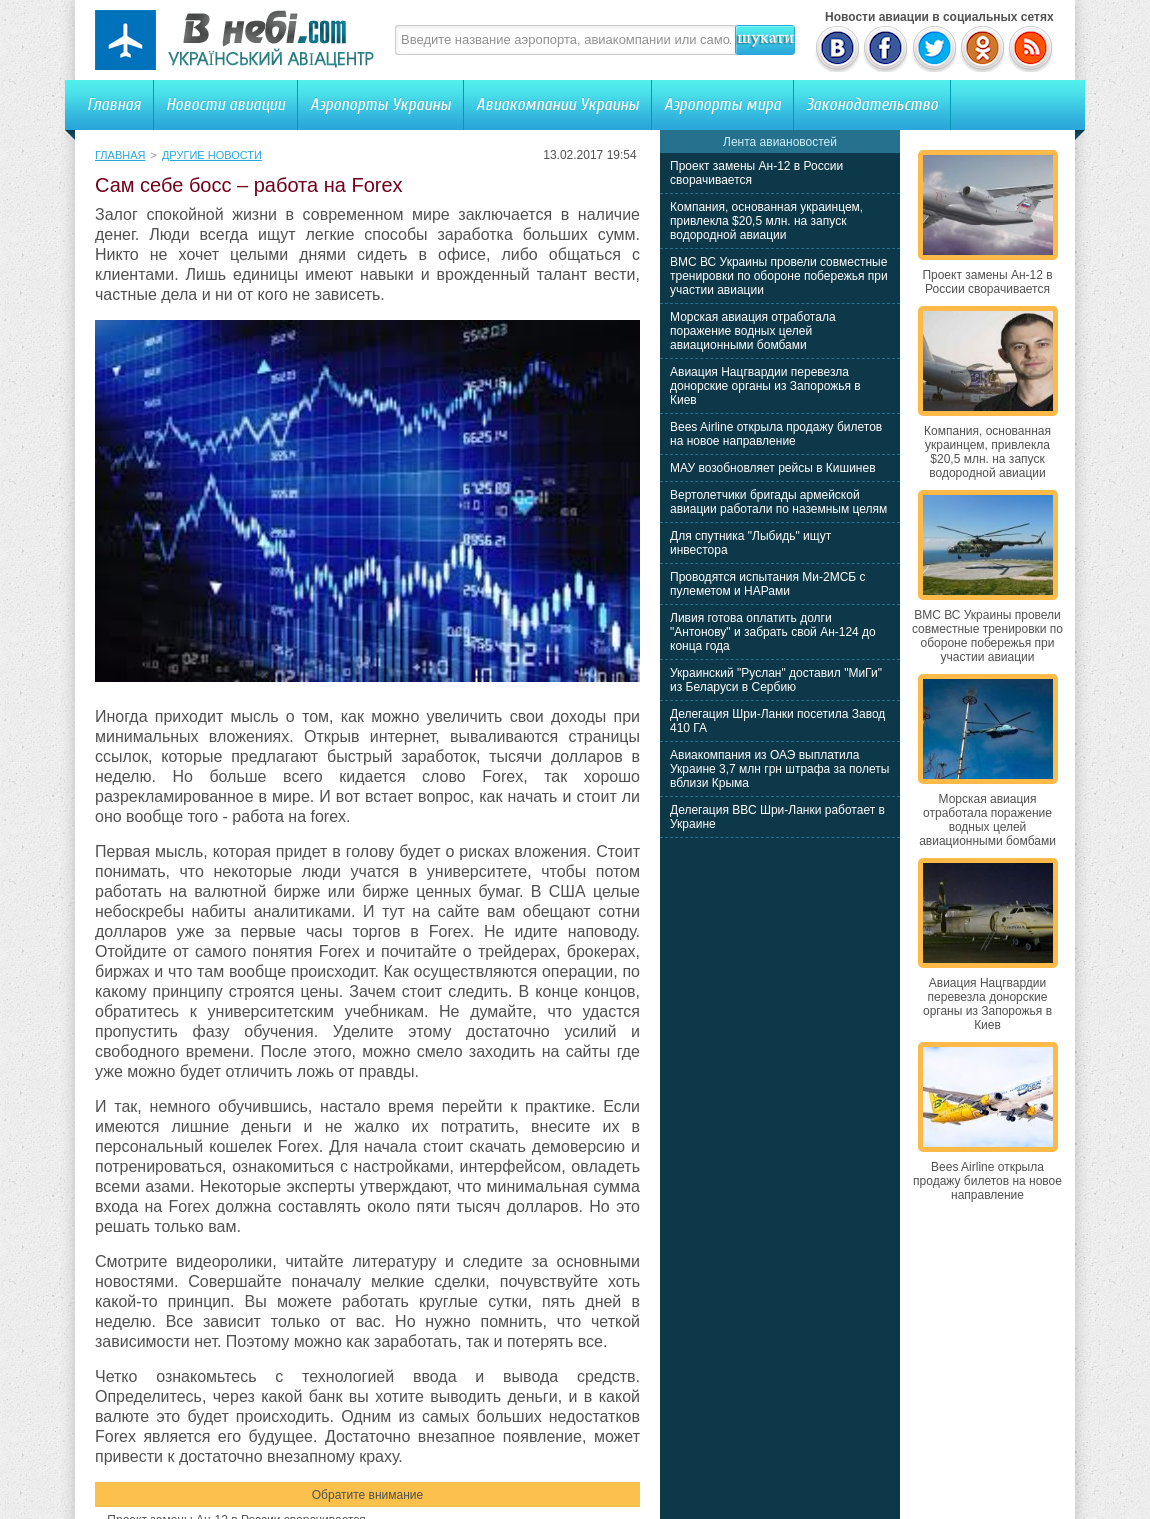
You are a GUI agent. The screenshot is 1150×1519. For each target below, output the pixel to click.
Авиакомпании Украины (557, 104)
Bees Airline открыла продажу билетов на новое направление (776, 434)
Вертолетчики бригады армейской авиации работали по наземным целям (778, 502)
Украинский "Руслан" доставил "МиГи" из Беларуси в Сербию (776, 680)
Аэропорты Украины (380, 104)
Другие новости (212, 155)
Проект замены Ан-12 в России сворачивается (987, 282)
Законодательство (872, 104)
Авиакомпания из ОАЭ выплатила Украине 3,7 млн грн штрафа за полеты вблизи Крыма (779, 769)
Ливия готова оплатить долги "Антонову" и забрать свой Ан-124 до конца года (773, 632)
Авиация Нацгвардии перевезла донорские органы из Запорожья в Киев (765, 386)
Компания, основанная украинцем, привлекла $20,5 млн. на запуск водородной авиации (766, 221)
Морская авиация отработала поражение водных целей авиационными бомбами (753, 331)
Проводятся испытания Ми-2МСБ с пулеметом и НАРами (768, 584)
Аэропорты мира (722, 104)
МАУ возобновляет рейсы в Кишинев (773, 468)
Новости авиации (225, 104)
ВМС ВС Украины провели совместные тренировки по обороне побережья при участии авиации (779, 276)
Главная (114, 104)
